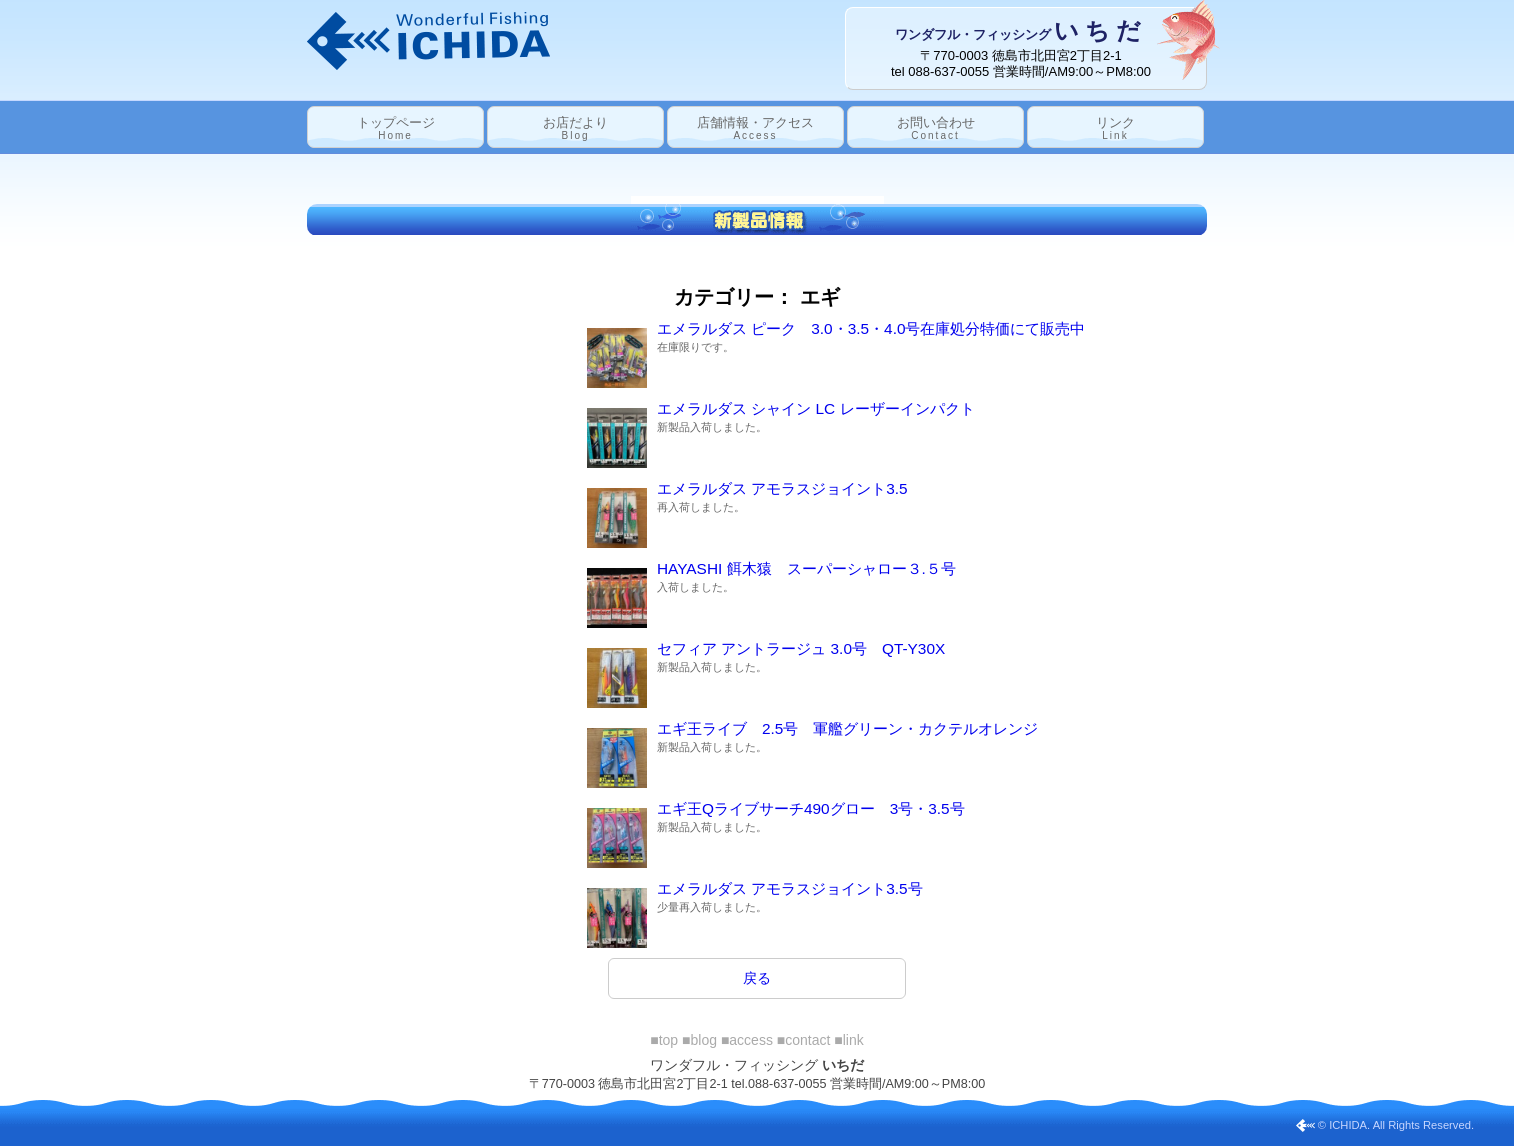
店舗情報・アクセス (755, 128)
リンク (1115, 128)
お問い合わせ (936, 128)
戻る (757, 978)
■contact (804, 1040)
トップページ (396, 128)
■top (664, 1040)
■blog (699, 1040)
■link (848, 1040)
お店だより (575, 128)
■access (747, 1040)
